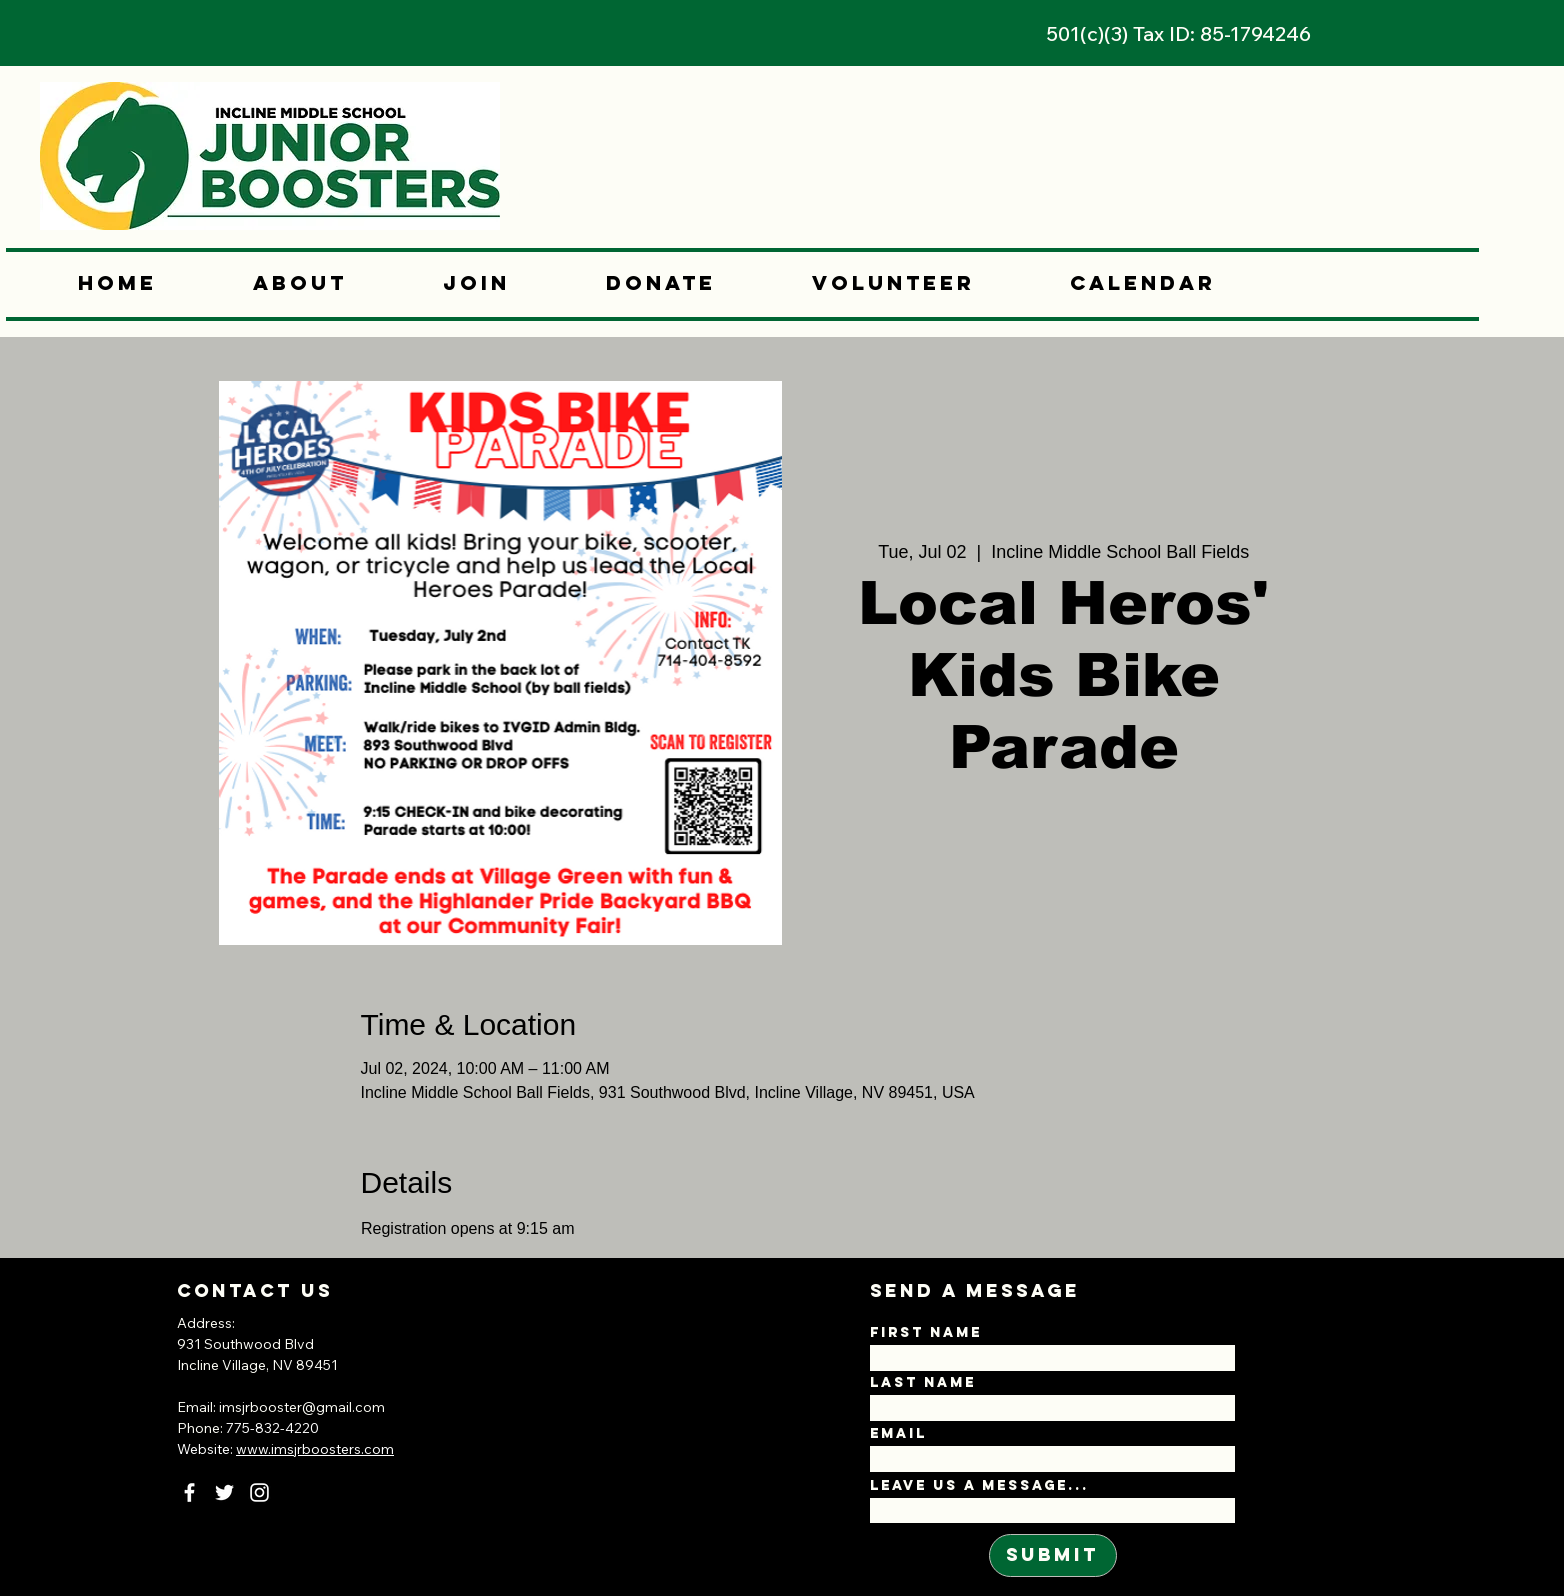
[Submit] (1053, 1555)
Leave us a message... (979, 1486)
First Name (926, 1333)
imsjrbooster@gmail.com (302, 1407)
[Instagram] (259, 1492)
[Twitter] (224, 1492)
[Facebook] (189, 1492)
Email (898, 1434)
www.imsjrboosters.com (315, 1449)
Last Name (923, 1383)
